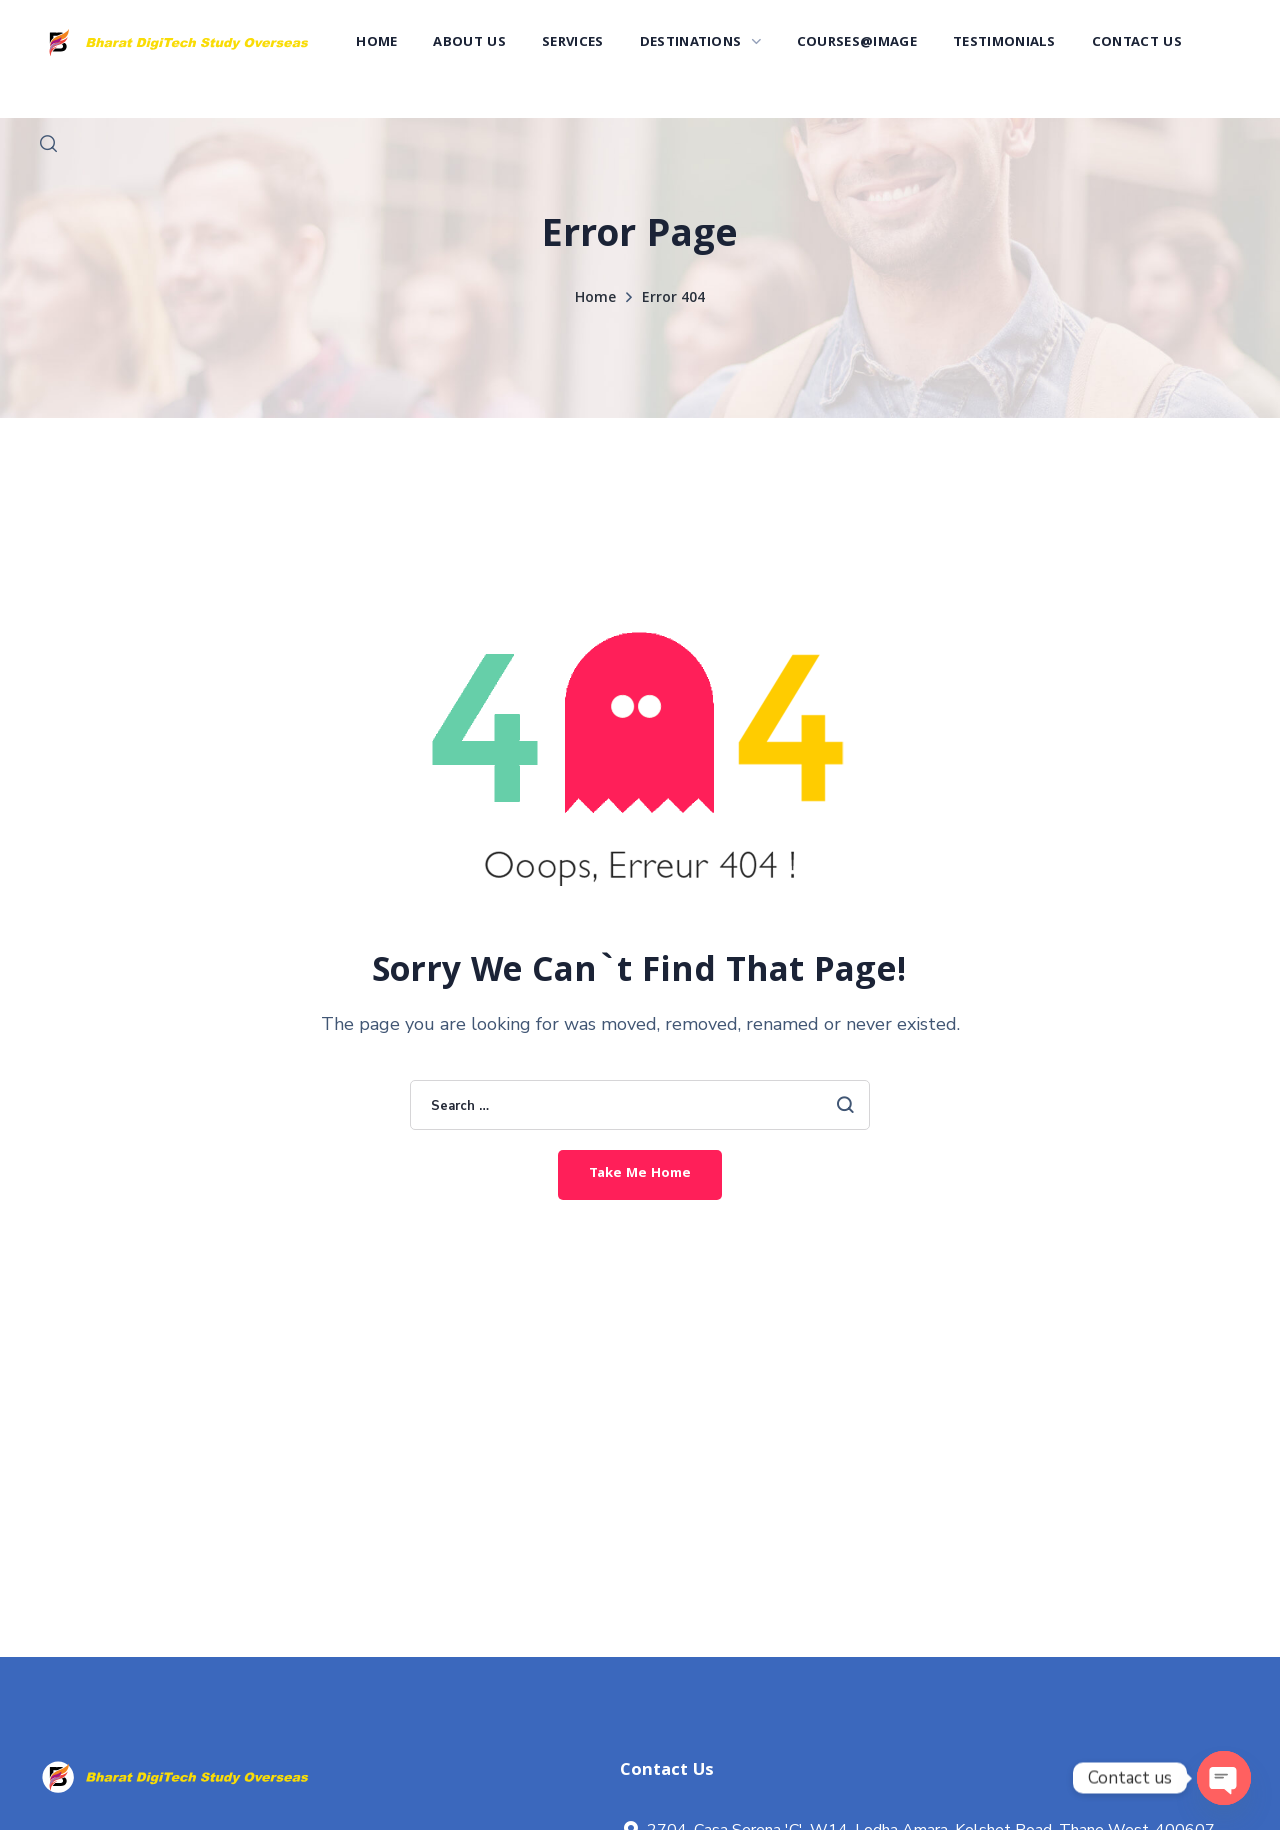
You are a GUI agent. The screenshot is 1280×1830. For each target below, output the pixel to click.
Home (595, 299)
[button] (48, 144)
